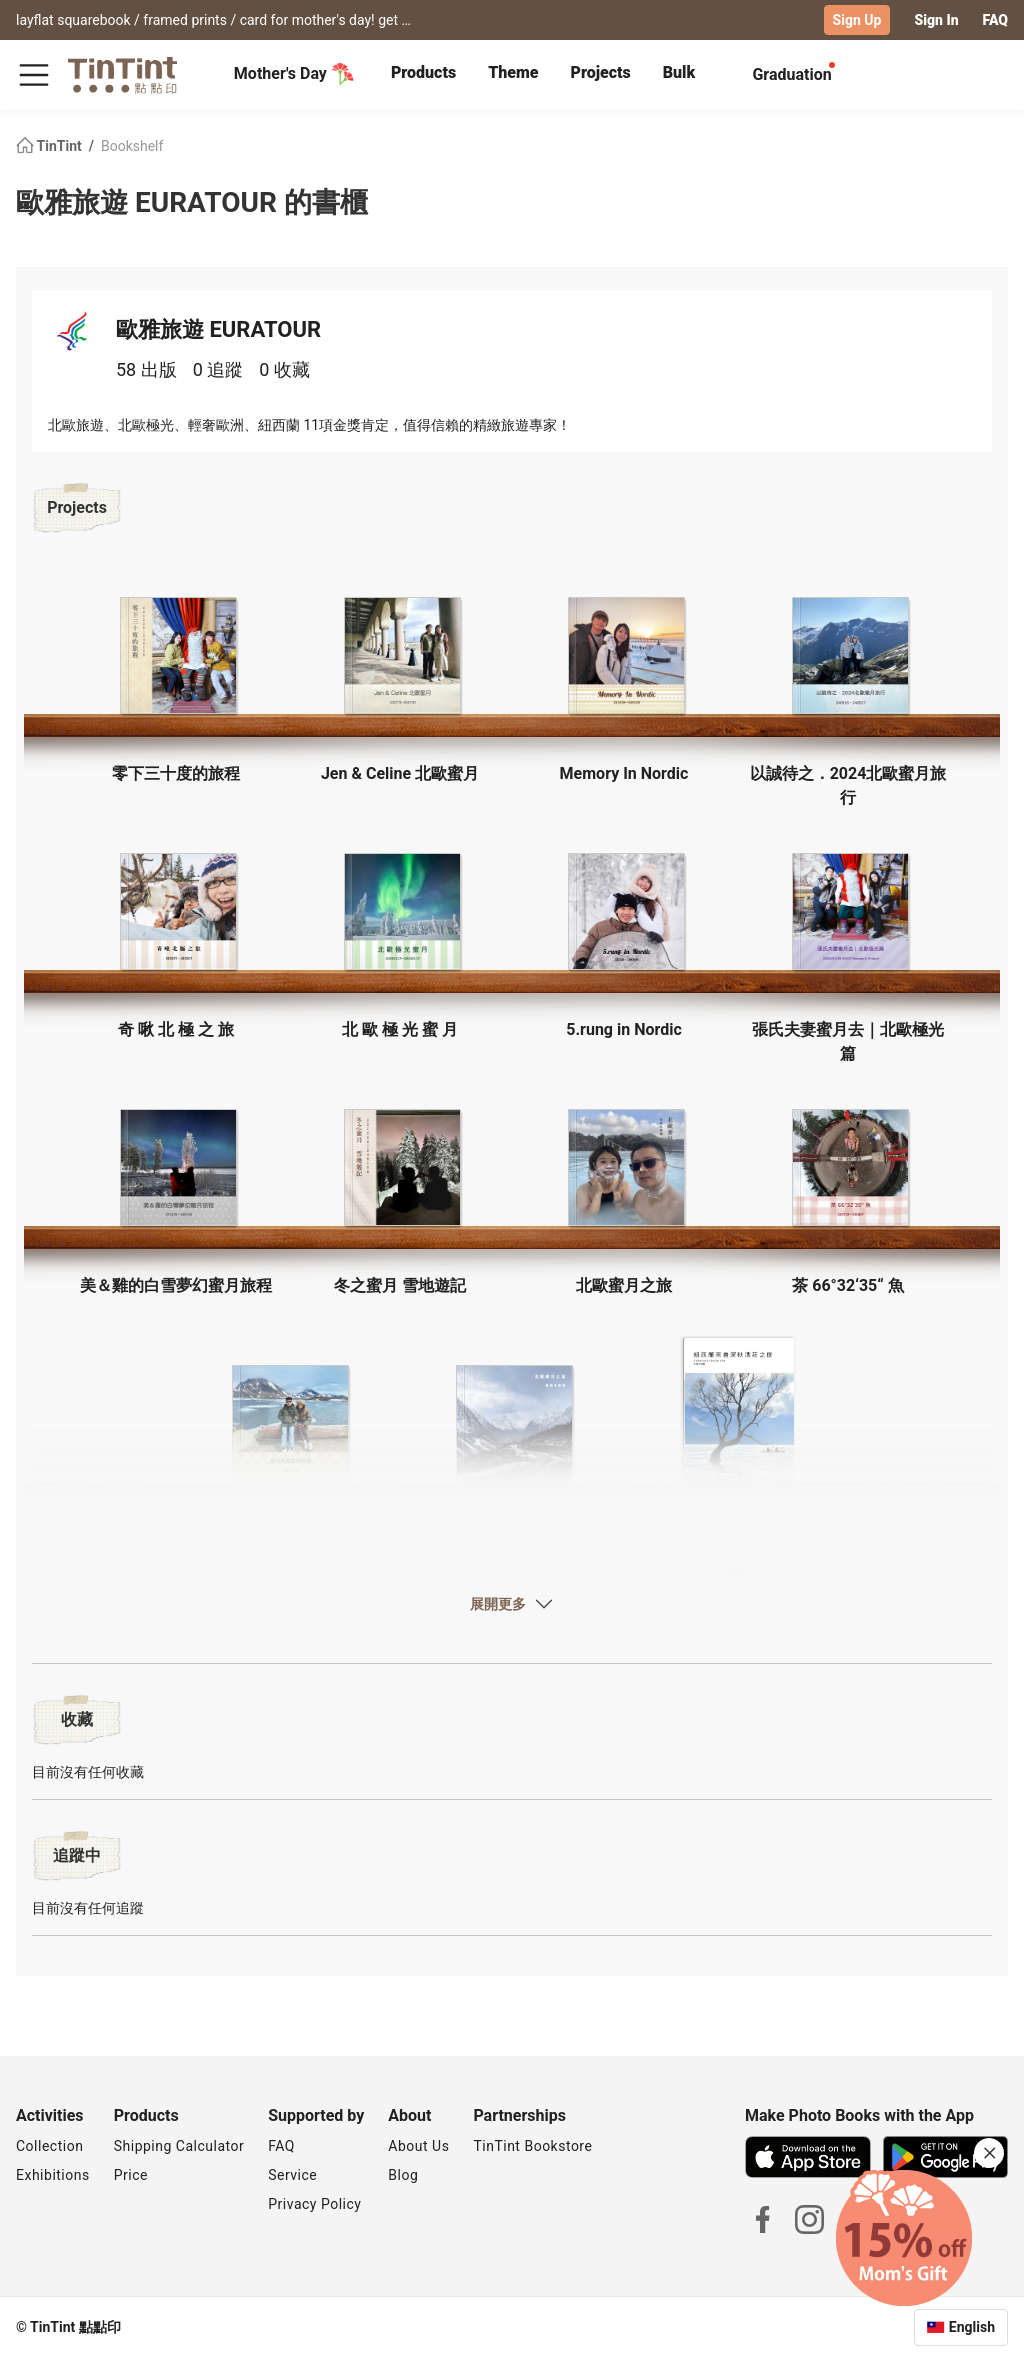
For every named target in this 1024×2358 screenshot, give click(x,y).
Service (292, 2175)
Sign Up (857, 20)
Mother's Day (294, 74)
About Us (418, 2146)
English (972, 2327)
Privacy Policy (314, 2204)
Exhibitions (53, 2175)
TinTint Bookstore (532, 2146)
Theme (513, 72)
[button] (176, 655)
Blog (403, 2175)
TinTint (50, 146)
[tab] (423, 75)
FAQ (995, 20)
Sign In (936, 20)
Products (423, 72)
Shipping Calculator (179, 2146)
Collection (49, 2146)
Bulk (679, 72)
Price (131, 2175)
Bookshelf (132, 146)
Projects (600, 72)
